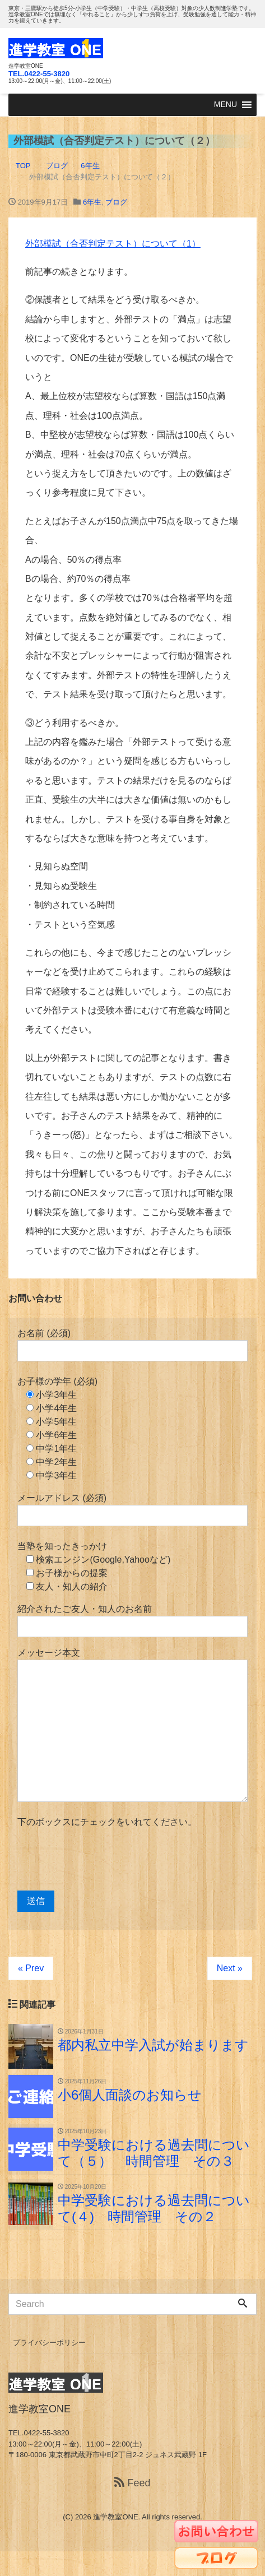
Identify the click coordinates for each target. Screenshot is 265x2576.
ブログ (116, 202)
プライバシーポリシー (49, 2342)
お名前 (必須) (132, 1344)
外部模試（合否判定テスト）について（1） (113, 243)
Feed (132, 2483)
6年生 (92, 202)
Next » (230, 1968)
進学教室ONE (115, 2517)
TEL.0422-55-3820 (38, 74)
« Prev (31, 1968)
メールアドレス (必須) (132, 1509)
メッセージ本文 (132, 1725)
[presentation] (102, 1860)
